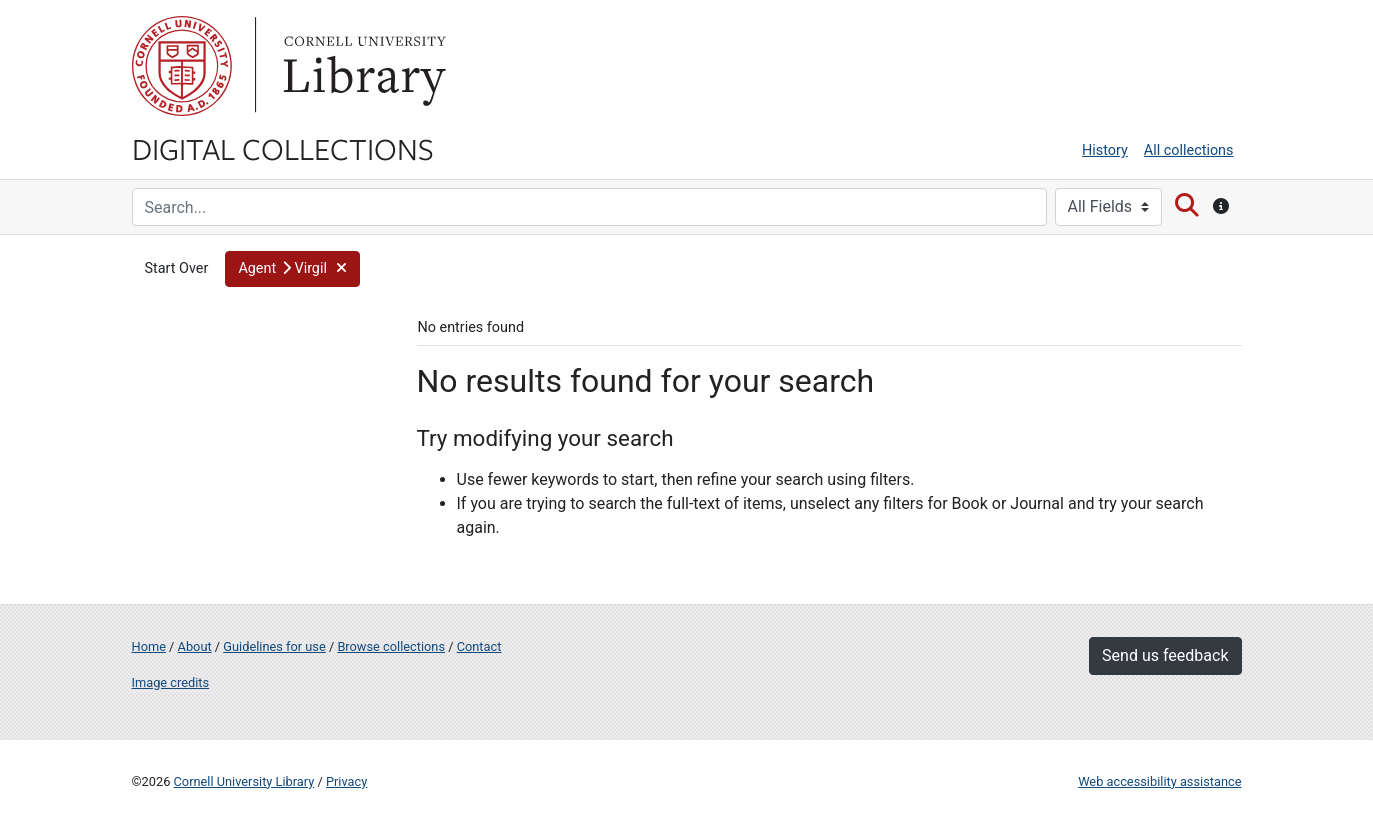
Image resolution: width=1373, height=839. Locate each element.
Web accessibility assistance (1159, 781)
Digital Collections (283, 148)
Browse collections (391, 646)
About (195, 646)
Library (362, 66)
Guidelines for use (274, 646)
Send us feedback (1165, 655)
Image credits (171, 682)
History (1105, 150)
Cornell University (182, 66)
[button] (292, 269)
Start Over (177, 268)
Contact (479, 646)
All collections (1189, 150)
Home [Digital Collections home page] (149, 646)
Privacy (346, 781)
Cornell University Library (244, 781)
